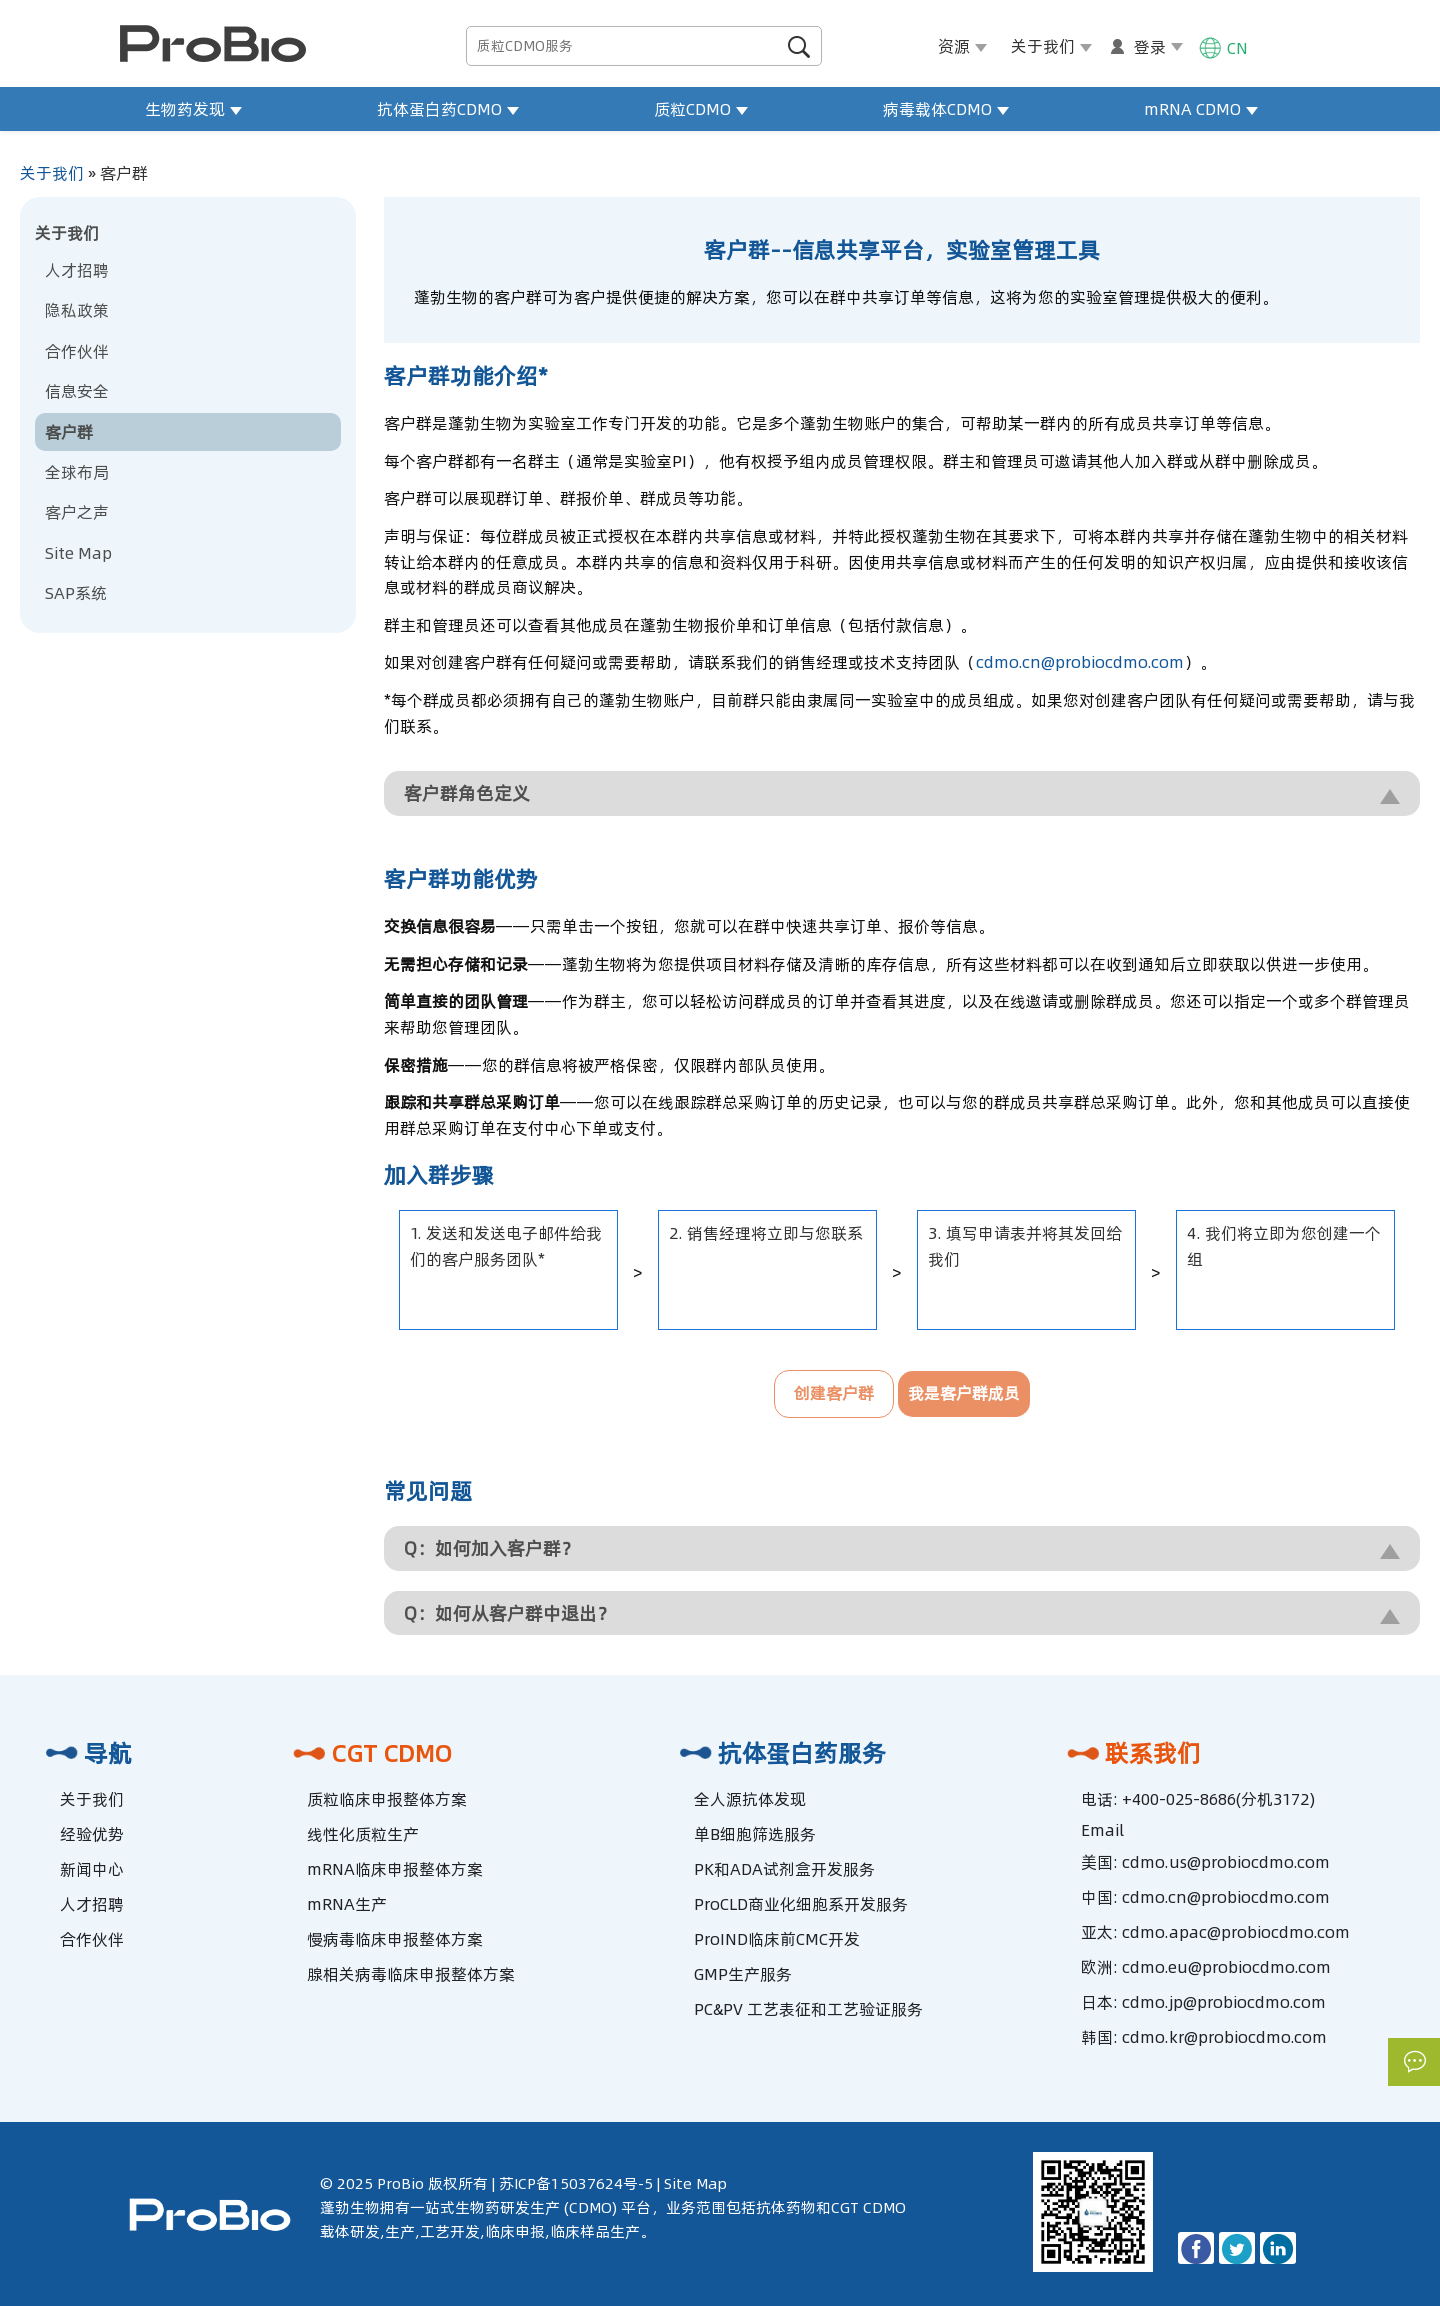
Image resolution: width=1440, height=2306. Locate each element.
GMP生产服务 (743, 1974)
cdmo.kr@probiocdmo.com (1224, 2037)
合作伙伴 (77, 351)
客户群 (69, 432)
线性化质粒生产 (363, 1834)
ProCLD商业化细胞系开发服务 (801, 1904)
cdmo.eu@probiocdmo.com (1226, 1967)
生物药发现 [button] (193, 109)
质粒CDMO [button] (701, 109)
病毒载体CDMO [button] (946, 109)
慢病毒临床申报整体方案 (395, 1939)
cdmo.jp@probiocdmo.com (1224, 2002)
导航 (86, 1753)
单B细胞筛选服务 (755, 1834)
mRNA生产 (347, 1904)
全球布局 (77, 472)
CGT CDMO (369, 1753)
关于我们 (52, 173)
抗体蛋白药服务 (780, 1753)
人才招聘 (77, 270)
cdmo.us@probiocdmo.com (1226, 1862)
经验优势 (92, 1834)
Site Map (78, 553)
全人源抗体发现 (750, 1799)
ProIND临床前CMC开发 (777, 1939)
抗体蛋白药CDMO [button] (448, 109)
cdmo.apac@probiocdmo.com (1236, 1932)
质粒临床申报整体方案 (387, 1799)
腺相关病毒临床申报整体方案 (411, 1974)
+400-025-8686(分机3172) (1218, 1799)
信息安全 (77, 391)
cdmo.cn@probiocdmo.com (1080, 662)
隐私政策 (77, 310)
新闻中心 (92, 1869)
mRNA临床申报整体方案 (395, 1869)
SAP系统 (76, 593)
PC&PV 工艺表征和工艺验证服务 (808, 2009)
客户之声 (77, 512)
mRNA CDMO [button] (1201, 109)
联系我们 (1131, 1753)
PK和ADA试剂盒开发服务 (784, 1869)
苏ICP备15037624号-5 (576, 2183)
